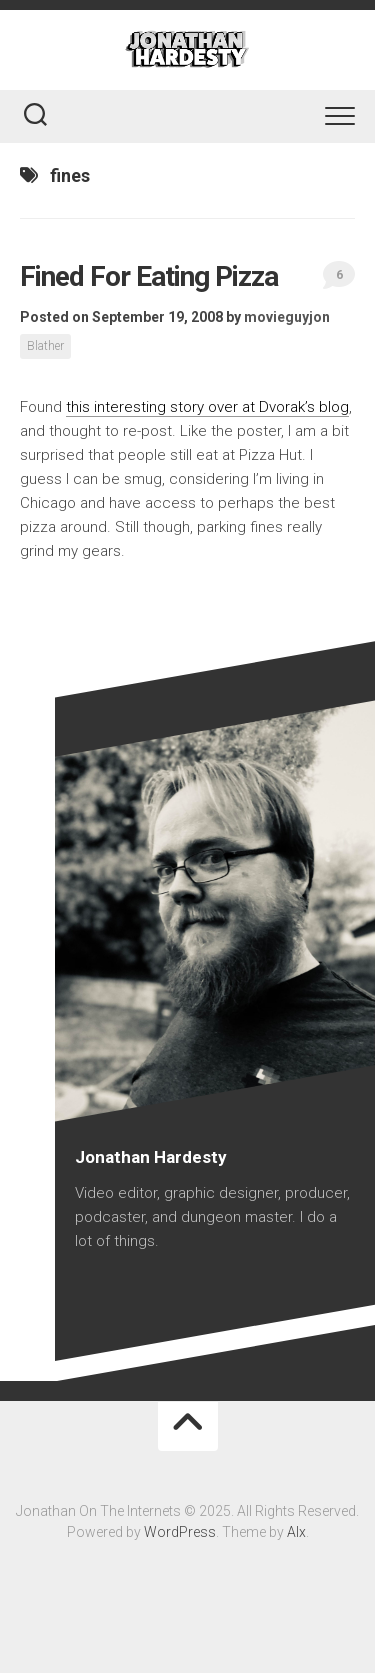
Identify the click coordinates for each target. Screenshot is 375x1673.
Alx (296, 1532)
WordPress (180, 1532)
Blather (45, 346)
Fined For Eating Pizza (149, 276)
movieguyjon (287, 317)
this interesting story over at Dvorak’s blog (207, 407)
